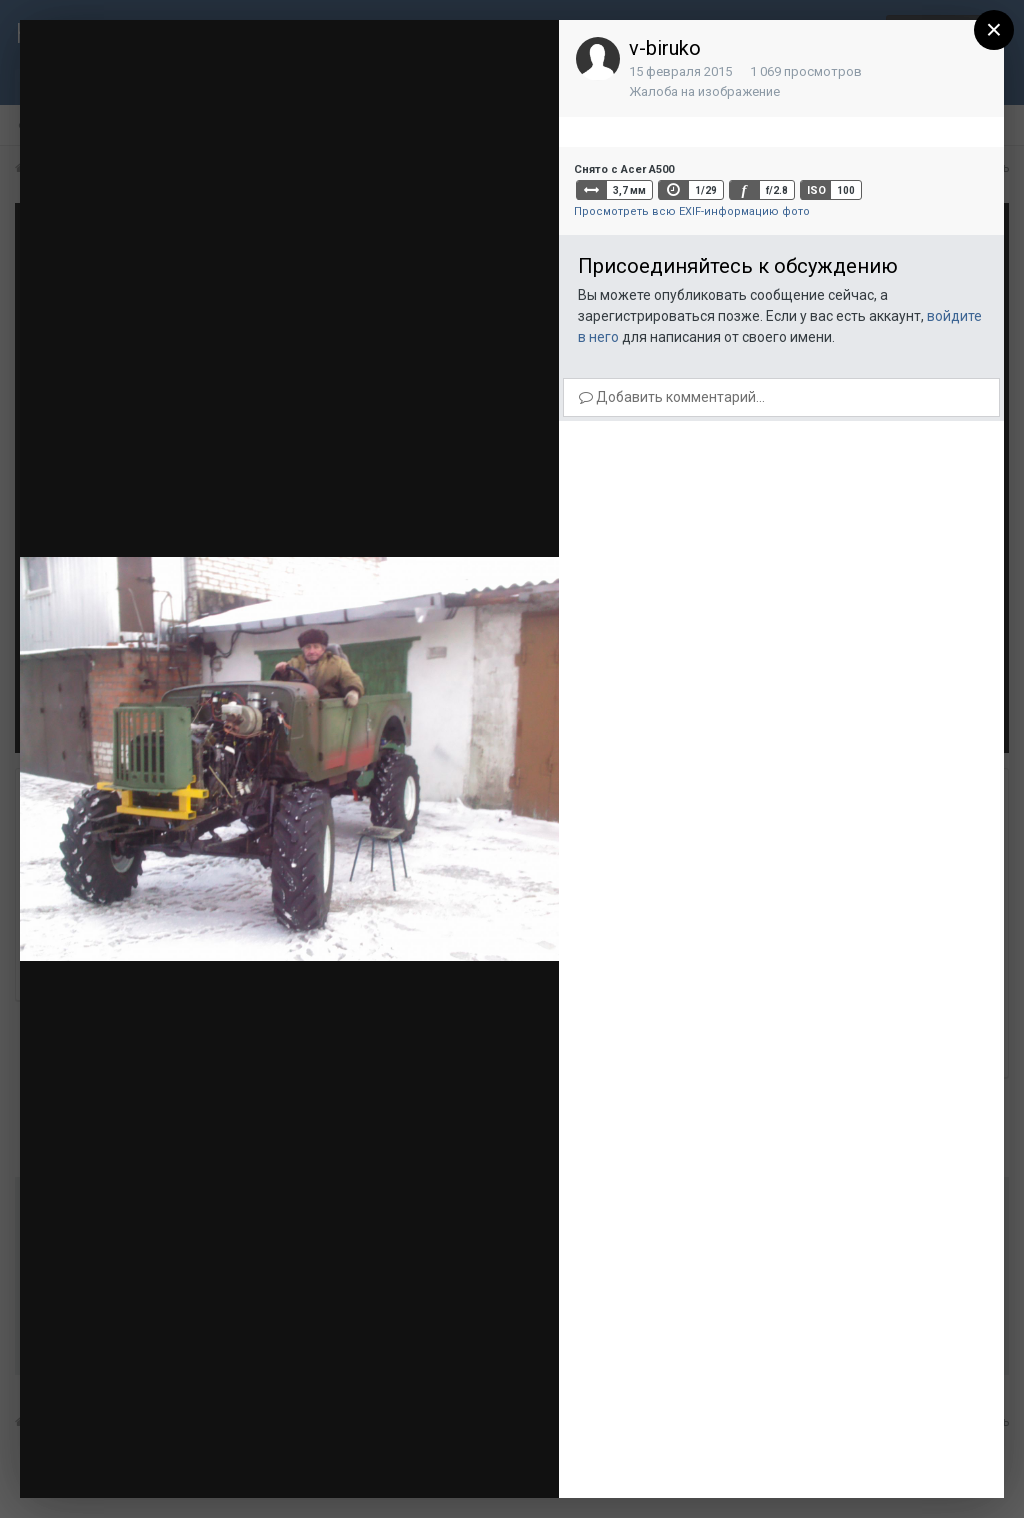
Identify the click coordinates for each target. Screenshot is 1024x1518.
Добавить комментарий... (672, 397)
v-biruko (665, 48)
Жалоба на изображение (704, 91)
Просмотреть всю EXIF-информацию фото (692, 211)
